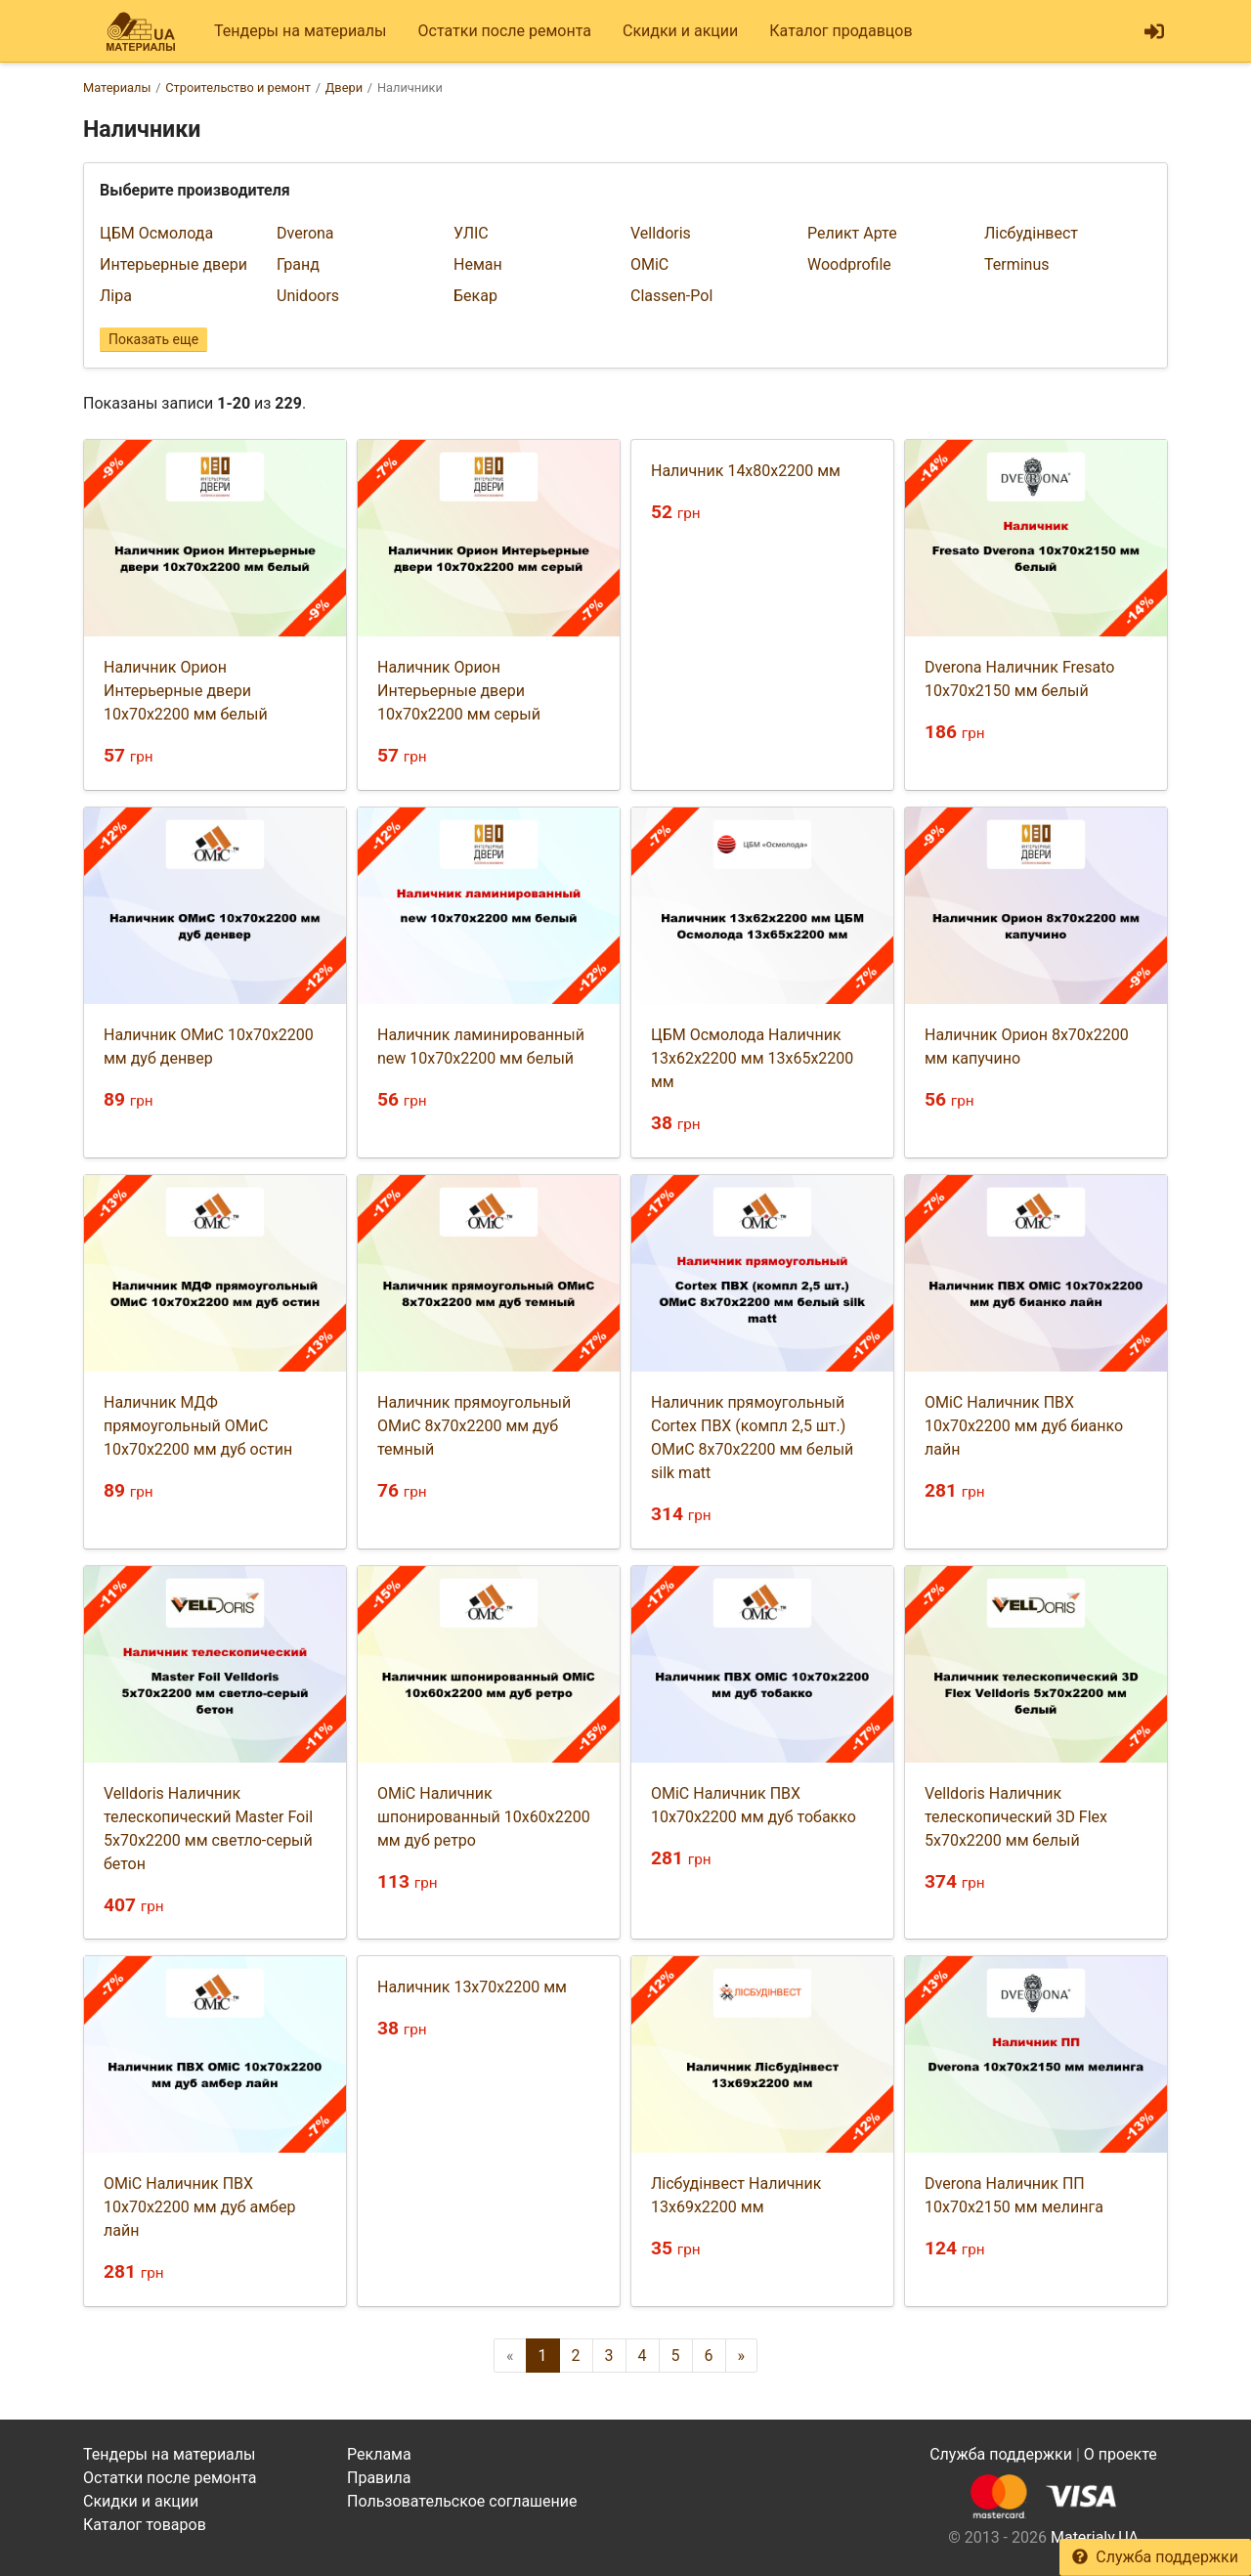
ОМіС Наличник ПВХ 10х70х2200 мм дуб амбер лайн (199, 2207)
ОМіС (649, 264)
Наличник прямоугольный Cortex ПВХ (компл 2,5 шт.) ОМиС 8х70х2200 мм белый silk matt (752, 1437)
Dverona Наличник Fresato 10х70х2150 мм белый (1019, 679)
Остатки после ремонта (504, 31)
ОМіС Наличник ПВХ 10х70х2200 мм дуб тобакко (753, 1805)
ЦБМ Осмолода (156, 233)
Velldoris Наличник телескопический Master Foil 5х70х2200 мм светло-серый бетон (208, 1828)
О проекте (1120, 2454)
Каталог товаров (144, 2524)
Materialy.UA (1095, 2537)
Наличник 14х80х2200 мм (746, 470)
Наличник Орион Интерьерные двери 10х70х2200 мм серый (458, 690)
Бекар (475, 295)
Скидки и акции (680, 31)
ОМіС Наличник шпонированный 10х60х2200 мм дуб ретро (483, 1817)
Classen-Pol (671, 295)
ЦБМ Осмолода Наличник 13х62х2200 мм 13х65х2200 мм (752, 1058)
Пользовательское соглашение (462, 2501)
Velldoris (660, 233)
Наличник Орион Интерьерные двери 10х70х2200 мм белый (186, 690)
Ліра (116, 295)
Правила (378, 2477)
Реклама (379, 2454)
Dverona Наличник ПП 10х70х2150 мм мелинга (1014, 2195)
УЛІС (471, 233)
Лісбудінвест (1031, 233)
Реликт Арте (852, 233)
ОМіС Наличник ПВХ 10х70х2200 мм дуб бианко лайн (1024, 1426)
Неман (477, 264)
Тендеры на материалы (300, 31)
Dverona (305, 233)
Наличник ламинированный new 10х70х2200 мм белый (480, 1047)
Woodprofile (849, 264)
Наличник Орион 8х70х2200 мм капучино (1027, 1047)
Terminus (1017, 264)
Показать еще (153, 339)
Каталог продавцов (840, 31)
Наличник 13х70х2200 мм (472, 1987)
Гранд (298, 264)
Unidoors (308, 295)
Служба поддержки (1155, 2557)
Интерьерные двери (173, 264)
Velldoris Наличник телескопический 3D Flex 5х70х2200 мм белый (1016, 1817)
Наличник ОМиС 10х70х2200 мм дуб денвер (209, 1047)
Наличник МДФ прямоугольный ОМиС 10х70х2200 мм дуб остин (198, 1426)
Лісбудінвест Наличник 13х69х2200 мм (736, 2195)
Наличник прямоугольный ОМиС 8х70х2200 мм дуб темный (474, 1426)
